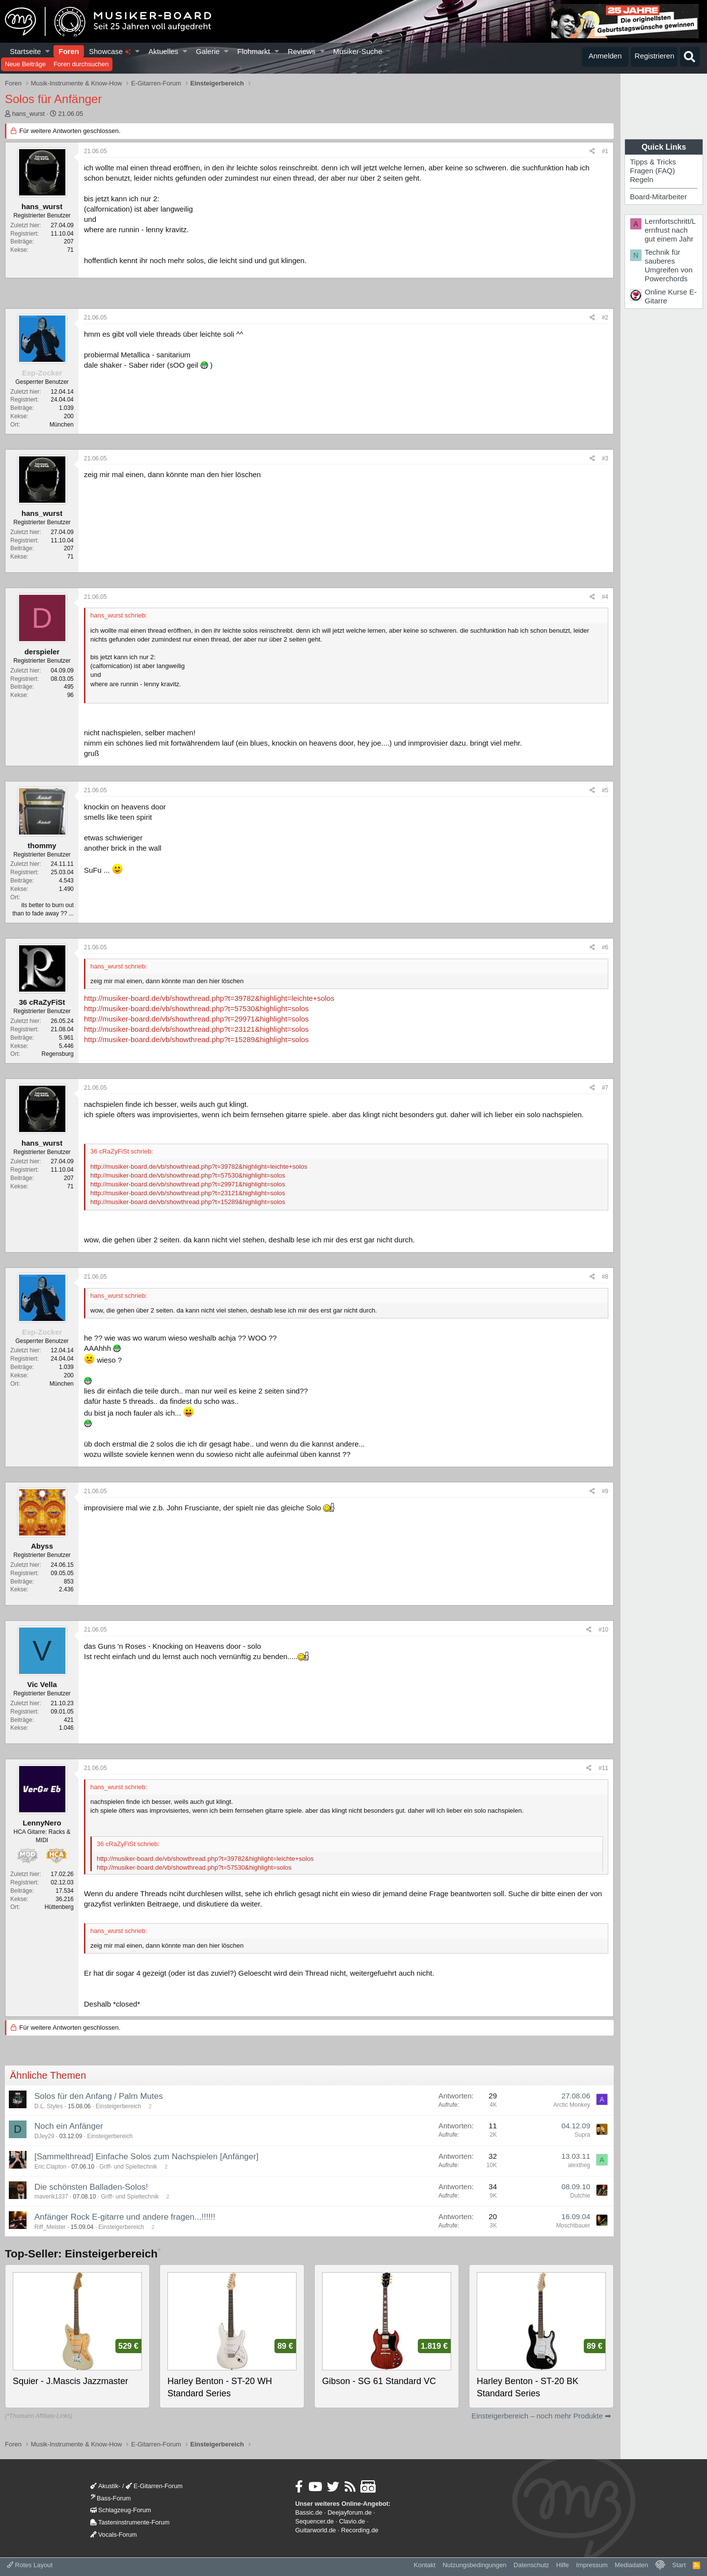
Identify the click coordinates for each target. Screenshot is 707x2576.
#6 (605, 947)
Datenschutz (531, 2565)
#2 (605, 317)
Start (678, 2565)
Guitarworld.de (315, 2530)
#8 (605, 1276)
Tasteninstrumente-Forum (129, 2522)
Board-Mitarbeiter (658, 196)
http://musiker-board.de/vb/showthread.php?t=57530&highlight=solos (196, 1008)
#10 (603, 1629)
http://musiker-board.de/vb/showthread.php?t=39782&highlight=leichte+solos (209, 998)
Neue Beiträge (25, 64)
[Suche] (690, 57)
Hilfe (562, 2565)
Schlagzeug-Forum (120, 2510)
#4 (605, 596)
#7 (605, 1087)
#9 (605, 1491)
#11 (603, 1768)
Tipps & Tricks (653, 162)
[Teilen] (592, 151)
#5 (605, 790)
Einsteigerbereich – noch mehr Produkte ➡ (541, 2416)
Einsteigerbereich (118, 2106)
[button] (48, 51)
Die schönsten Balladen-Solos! (91, 2187)
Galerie (207, 51)
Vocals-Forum (113, 2534)
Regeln (641, 179)
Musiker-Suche (357, 51)
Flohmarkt (253, 51)
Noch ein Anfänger (68, 2126)
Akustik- (105, 2486)
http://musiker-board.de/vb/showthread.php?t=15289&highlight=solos (196, 1039)
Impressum (591, 2565)
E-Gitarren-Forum (154, 2486)
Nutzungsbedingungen (474, 2565)
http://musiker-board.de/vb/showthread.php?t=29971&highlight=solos (196, 1019)
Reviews (302, 51)
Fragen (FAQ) (652, 170)
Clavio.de (352, 2521)
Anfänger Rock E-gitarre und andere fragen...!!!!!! (125, 2217)
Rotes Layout (30, 2565)
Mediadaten (631, 2565)
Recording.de (360, 2530)
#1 (605, 151)
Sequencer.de (314, 2521)
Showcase (110, 51)
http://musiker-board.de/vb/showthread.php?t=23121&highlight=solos (196, 1029)
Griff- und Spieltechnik (128, 2166)
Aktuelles (163, 51)
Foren (68, 51)
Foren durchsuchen (81, 64)
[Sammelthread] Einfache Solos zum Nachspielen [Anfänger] (146, 2156)
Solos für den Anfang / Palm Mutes (98, 2096)
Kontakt (424, 2565)
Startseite (25, 51)
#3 (605, 458)
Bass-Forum (110, 2498)
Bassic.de (308, 2512)
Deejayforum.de (349, 2512)
